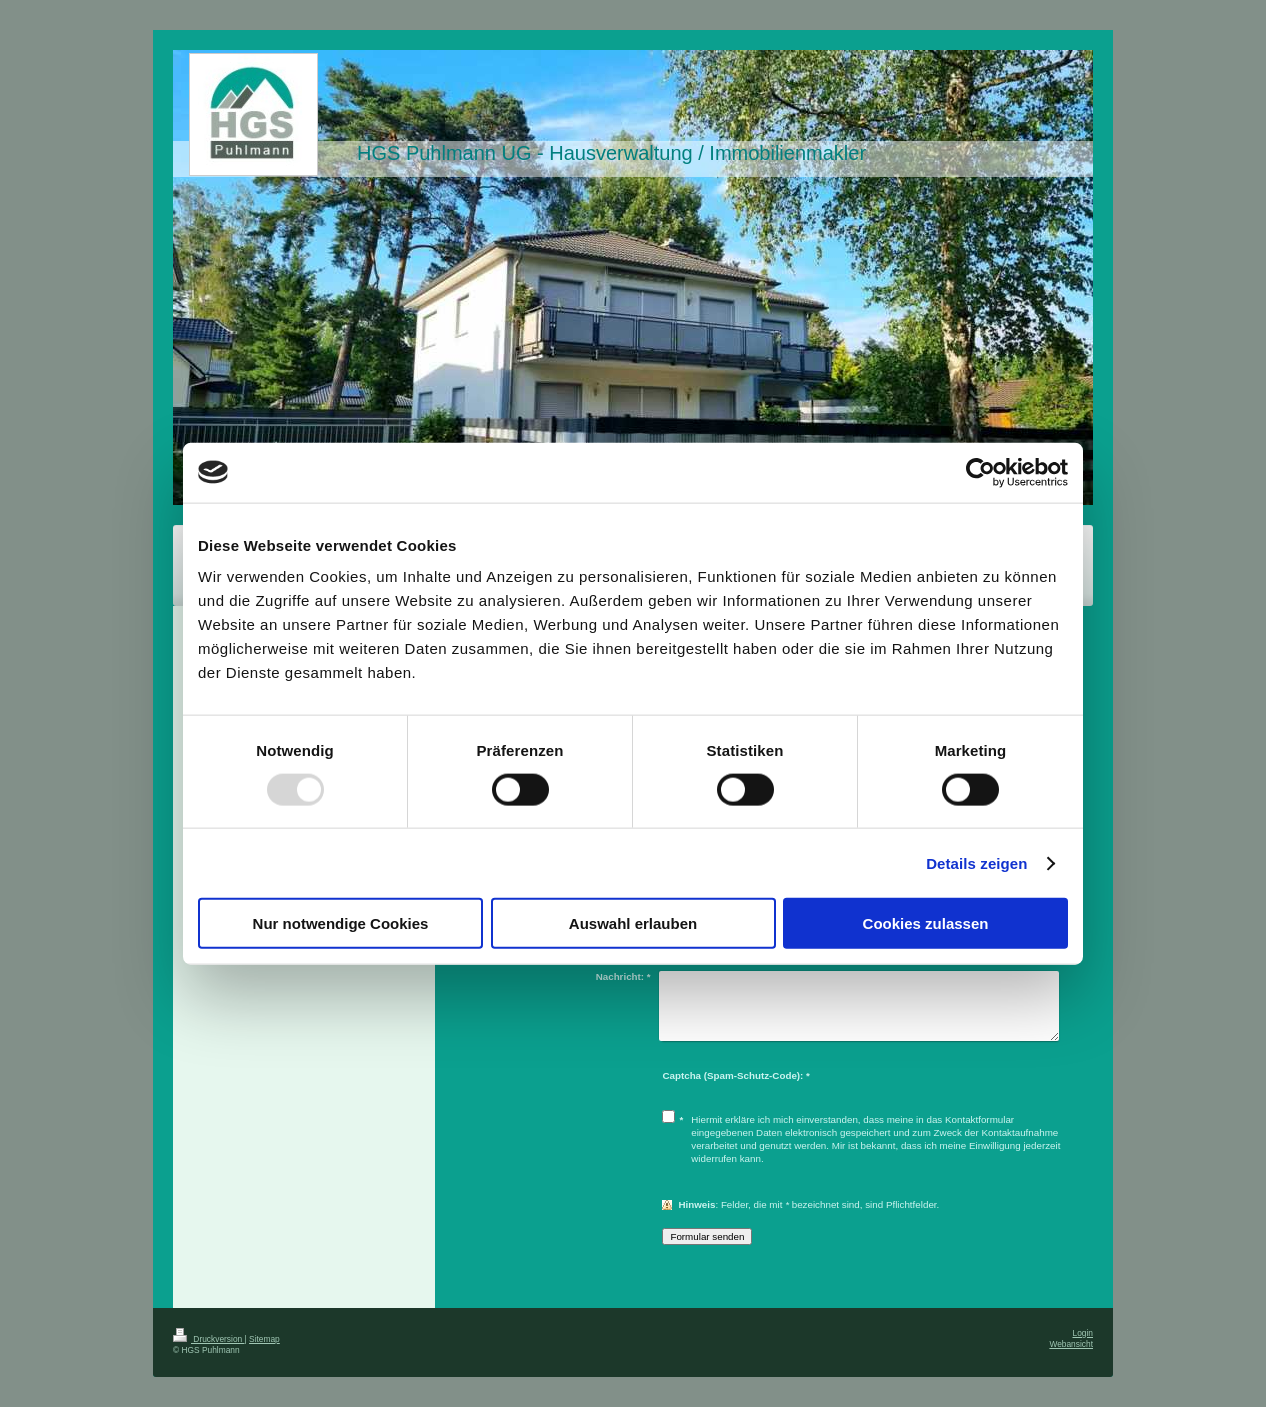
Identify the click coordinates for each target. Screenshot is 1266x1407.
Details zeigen (976, 862)
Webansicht (1071, 1344)
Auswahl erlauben (633, 923)
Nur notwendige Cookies (341, 923)
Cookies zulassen (926, 923)
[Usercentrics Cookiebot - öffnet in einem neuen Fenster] (980, 472)
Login (1083, 1333)
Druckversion (209, 1339)
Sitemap (264, 1339)
